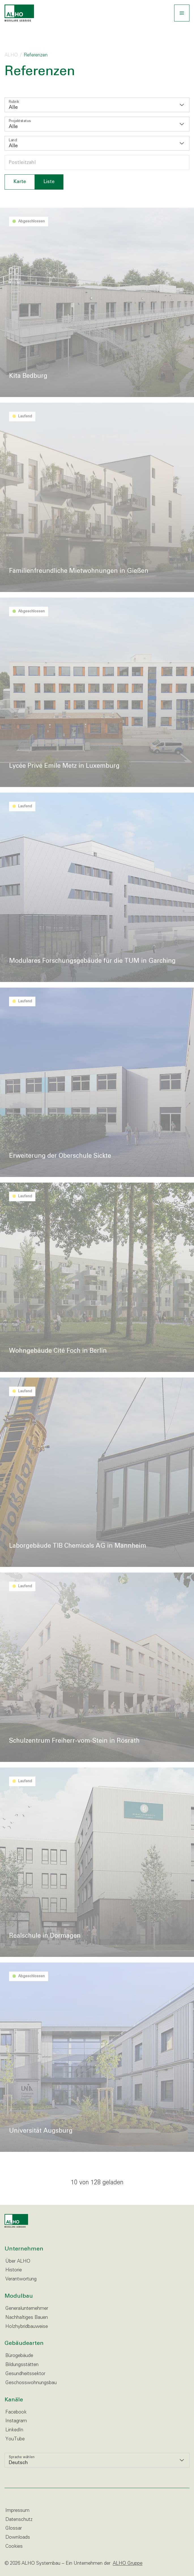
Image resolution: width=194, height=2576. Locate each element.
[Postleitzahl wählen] (97, 162)
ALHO (11, 55)
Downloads (17, 2537)
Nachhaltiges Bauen (26, 2317)
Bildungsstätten (22, 2364)
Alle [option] (13, 107)
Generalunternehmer (26, 2308)
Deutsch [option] (18, 2462)
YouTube (15, 2439)
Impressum (17, 2510)
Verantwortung (21, 2279)
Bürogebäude (19, 2355)
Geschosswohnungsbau (31, 2382)
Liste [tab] (49, 181)
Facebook (16, 2412)
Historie (13, 2270)
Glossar (13, 2528)
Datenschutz (19, 2519)
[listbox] (97, 104)
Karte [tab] (19, 181)
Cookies (14, 2546)
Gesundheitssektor (25, 2373)
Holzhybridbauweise (26, 2326)
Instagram (16, 2421)
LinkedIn (14, 2430)
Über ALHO (17, 2261)
